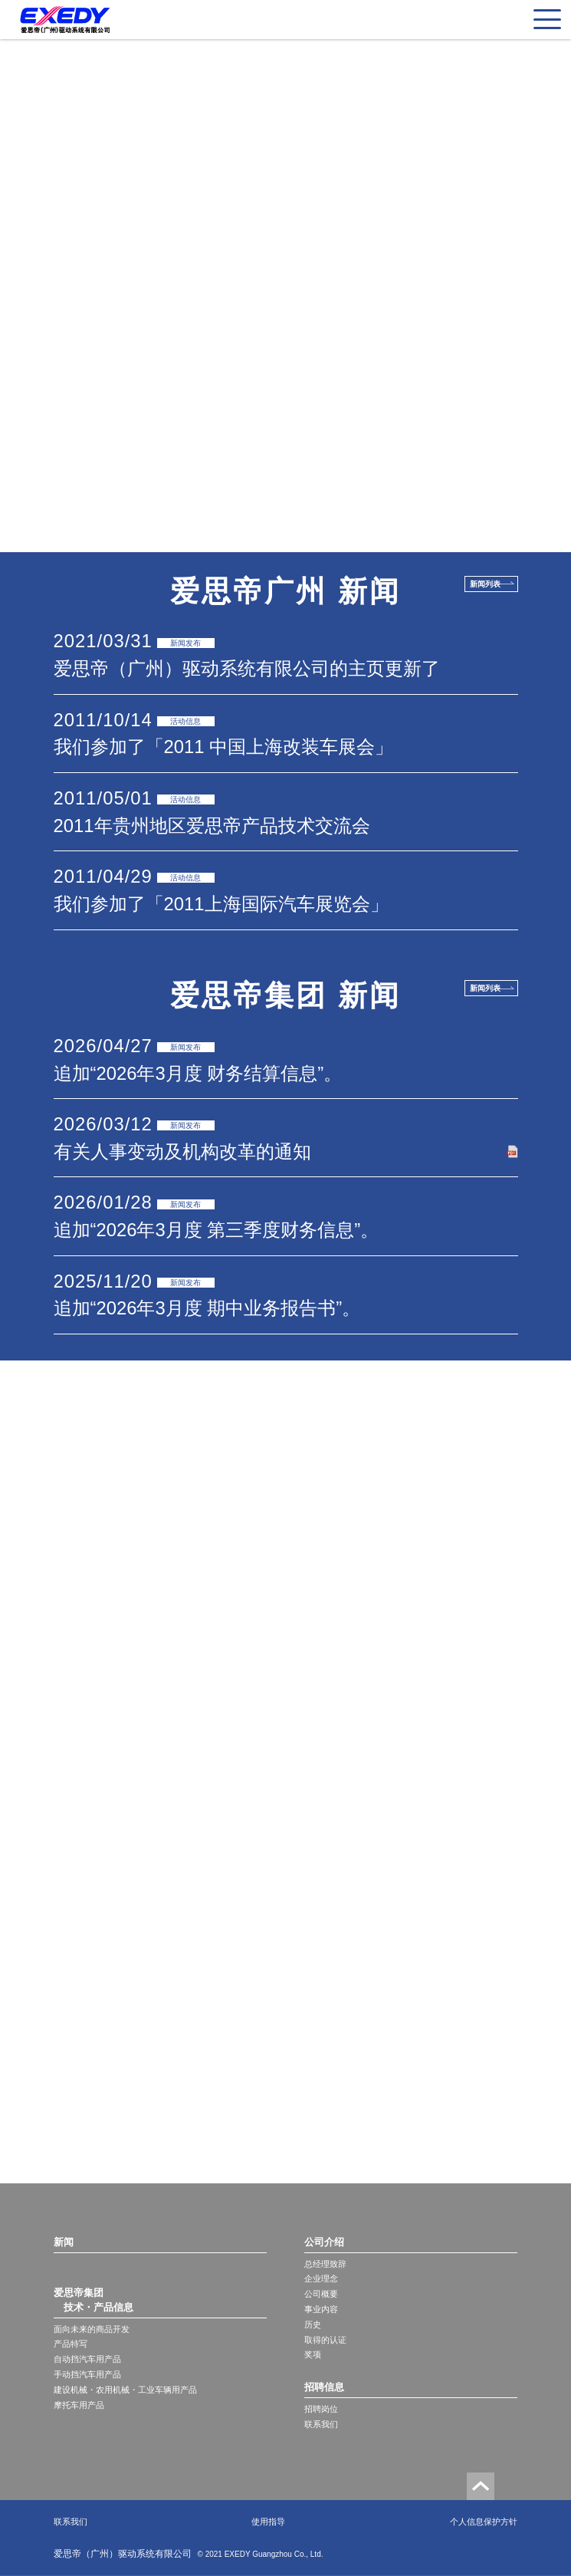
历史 (312, 2324)
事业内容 (321, 2309)
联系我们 (321, 2424)
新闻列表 (485, 584)
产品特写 (70, 2343)
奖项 (312, 2354)
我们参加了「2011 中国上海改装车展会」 (224, 746)
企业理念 (321, 2278)
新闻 (64, 2242)
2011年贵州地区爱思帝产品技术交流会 (212, 825)
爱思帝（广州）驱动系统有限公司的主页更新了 (247, 668)
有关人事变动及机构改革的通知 (182, 1151)
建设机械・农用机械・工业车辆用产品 (125, 2389)
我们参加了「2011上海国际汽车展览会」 (221, 903)
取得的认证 (325, 2339)
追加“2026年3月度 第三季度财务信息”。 (216, 1229)
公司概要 (321, 2293)
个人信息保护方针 (483, 2521)
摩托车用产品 (79, 2405)
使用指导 (268, 2521)
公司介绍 (324, 2242)
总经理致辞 (325, 2263)
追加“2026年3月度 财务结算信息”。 (198, 1073)
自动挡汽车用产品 (87, 2359)
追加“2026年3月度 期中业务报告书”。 (207, 1308)
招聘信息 (324, 2387)
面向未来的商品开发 (92, 2329)
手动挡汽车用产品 (87, 2374)
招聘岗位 (321, 2408)
